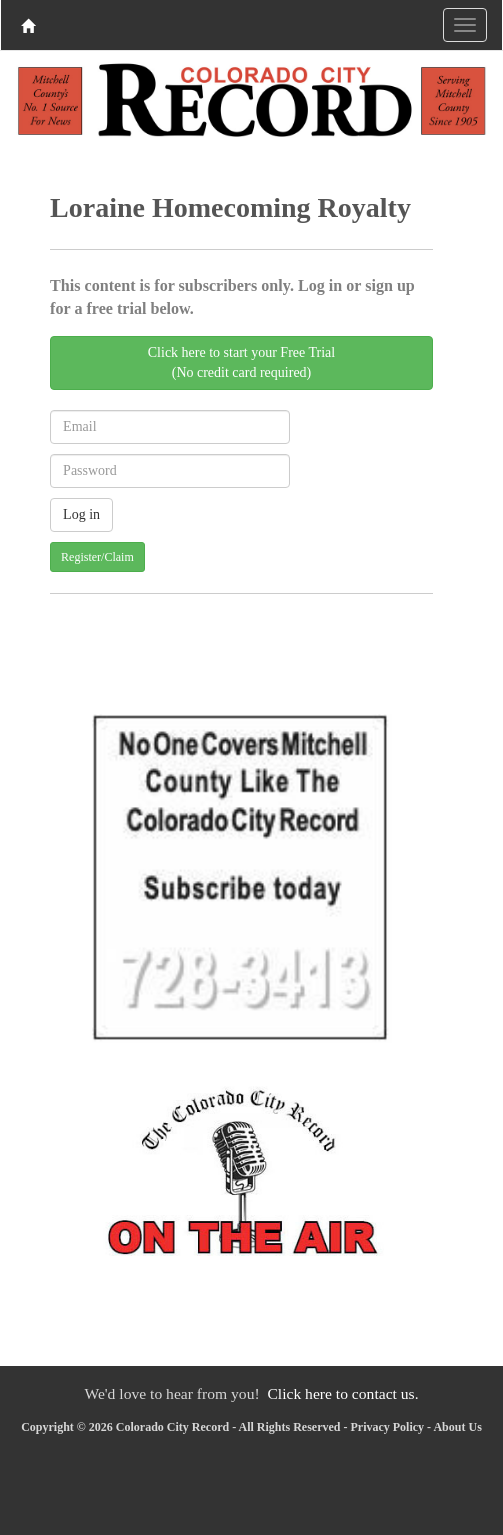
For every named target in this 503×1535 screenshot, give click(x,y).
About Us (457, 1427)
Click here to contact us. (342, 1393)
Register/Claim (97, 557)
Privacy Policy (387, 1427)
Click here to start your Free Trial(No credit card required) (241, 362)
